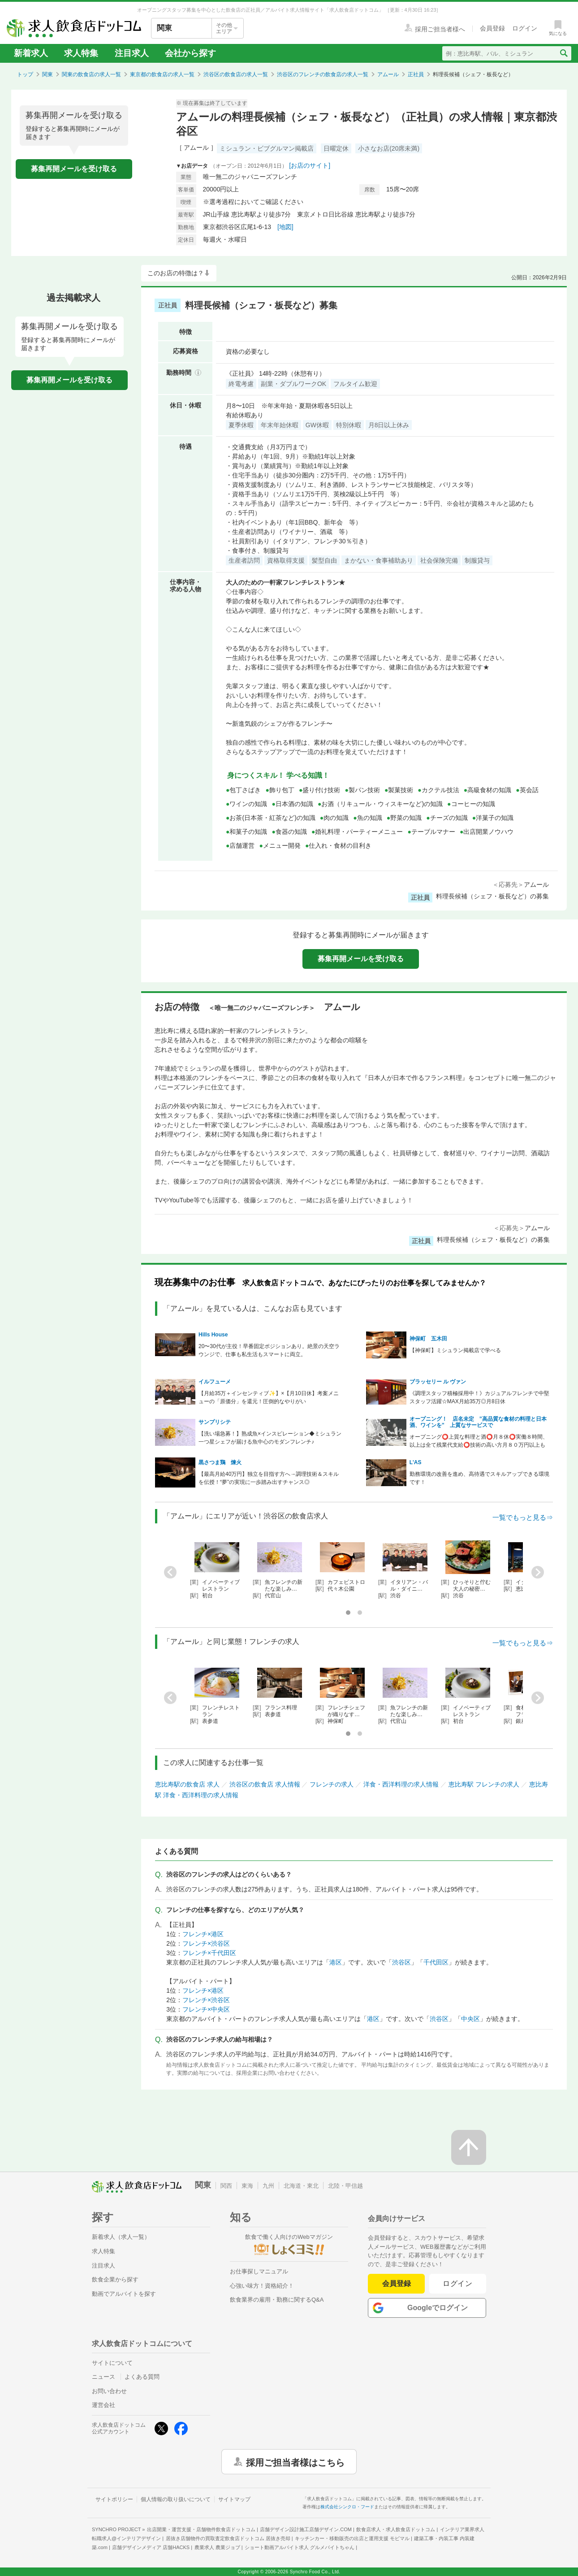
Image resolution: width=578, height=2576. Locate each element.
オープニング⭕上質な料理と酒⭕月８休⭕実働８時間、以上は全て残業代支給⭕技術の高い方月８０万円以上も (479, 1441)
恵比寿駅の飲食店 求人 (187, 1784)
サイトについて (112, 2362)
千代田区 (436, 1962)
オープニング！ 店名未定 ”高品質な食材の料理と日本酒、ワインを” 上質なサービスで (478, 1422)
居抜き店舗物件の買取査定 (228, 2538)
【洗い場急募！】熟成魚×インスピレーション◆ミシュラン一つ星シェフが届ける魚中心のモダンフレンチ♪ (269, 1438)
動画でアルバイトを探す (124, 2293)
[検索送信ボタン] (563, 53)
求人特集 (81, 53)
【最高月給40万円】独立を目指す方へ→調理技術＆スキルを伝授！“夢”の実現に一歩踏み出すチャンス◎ (268, 1478)
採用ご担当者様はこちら (295, 2461)
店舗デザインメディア (151, 2547)
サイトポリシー (114, 2499)
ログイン (458, 2283)
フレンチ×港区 (203, 1934)
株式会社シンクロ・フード (347, 2506)
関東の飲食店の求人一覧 (91, 74)
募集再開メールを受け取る (74, 169)
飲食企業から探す (115, 2279)
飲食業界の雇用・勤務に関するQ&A (277, 2299)
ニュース (103, 2376)
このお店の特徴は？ (175, 273)
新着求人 (31, 53)
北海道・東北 (301, 2185)
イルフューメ (214, 1382)
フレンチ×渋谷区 (206, 1943)
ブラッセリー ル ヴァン (438, 1382)
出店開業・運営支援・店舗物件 (201, 2529)
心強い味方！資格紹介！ (262, 2285)
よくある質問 (142, 2376)
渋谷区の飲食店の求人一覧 (235, 74)
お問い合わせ (109, 2391)
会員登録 (396, 2283)
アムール (388, 74)
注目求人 (132, 53)
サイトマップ (234, 2499)
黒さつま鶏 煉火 (220, 1462)
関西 (226, 2185)
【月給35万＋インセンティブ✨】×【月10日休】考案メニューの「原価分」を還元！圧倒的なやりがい (268, 1397)
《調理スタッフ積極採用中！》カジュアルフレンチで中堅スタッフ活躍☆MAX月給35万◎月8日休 (479, 1397)
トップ (25, 74)
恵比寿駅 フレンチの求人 (484, 1784)
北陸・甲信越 (345, 2185)
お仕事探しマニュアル (259, 2271)
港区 (335, 1962)
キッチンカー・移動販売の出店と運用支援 (352, 2538)
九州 (268, 2185)
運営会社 (103, 2405)
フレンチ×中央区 (206, 2009)
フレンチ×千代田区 (209, 1952)
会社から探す (190, 53)
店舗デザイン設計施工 (306, 2529)
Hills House (213, 1334)
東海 (247, 2185)
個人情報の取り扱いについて (176, 2499)
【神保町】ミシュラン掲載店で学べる (455, 1350)
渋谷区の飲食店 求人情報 (264, 1784)
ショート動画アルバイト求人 (299, 2547)
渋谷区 (401, 1962)
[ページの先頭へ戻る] (468, 2147)
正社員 (416, 74)
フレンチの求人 (332, 1784)
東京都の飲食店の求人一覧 (162, 74)
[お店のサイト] (309, 165)
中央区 (470, 2018)
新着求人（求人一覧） (121, 2236)
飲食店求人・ (395, 2529)
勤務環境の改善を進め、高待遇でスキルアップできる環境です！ (479, 1478)
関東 (47, 74)
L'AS (416, 1462)
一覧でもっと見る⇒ (522, 1517)
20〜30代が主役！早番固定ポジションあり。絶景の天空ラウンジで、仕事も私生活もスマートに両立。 (269, 1350)
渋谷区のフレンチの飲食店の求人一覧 (322, 74)
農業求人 (217, 2547)
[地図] (285, 226)
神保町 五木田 (428, 1339)
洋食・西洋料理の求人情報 (401, 1784)
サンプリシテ (214, 1422)
